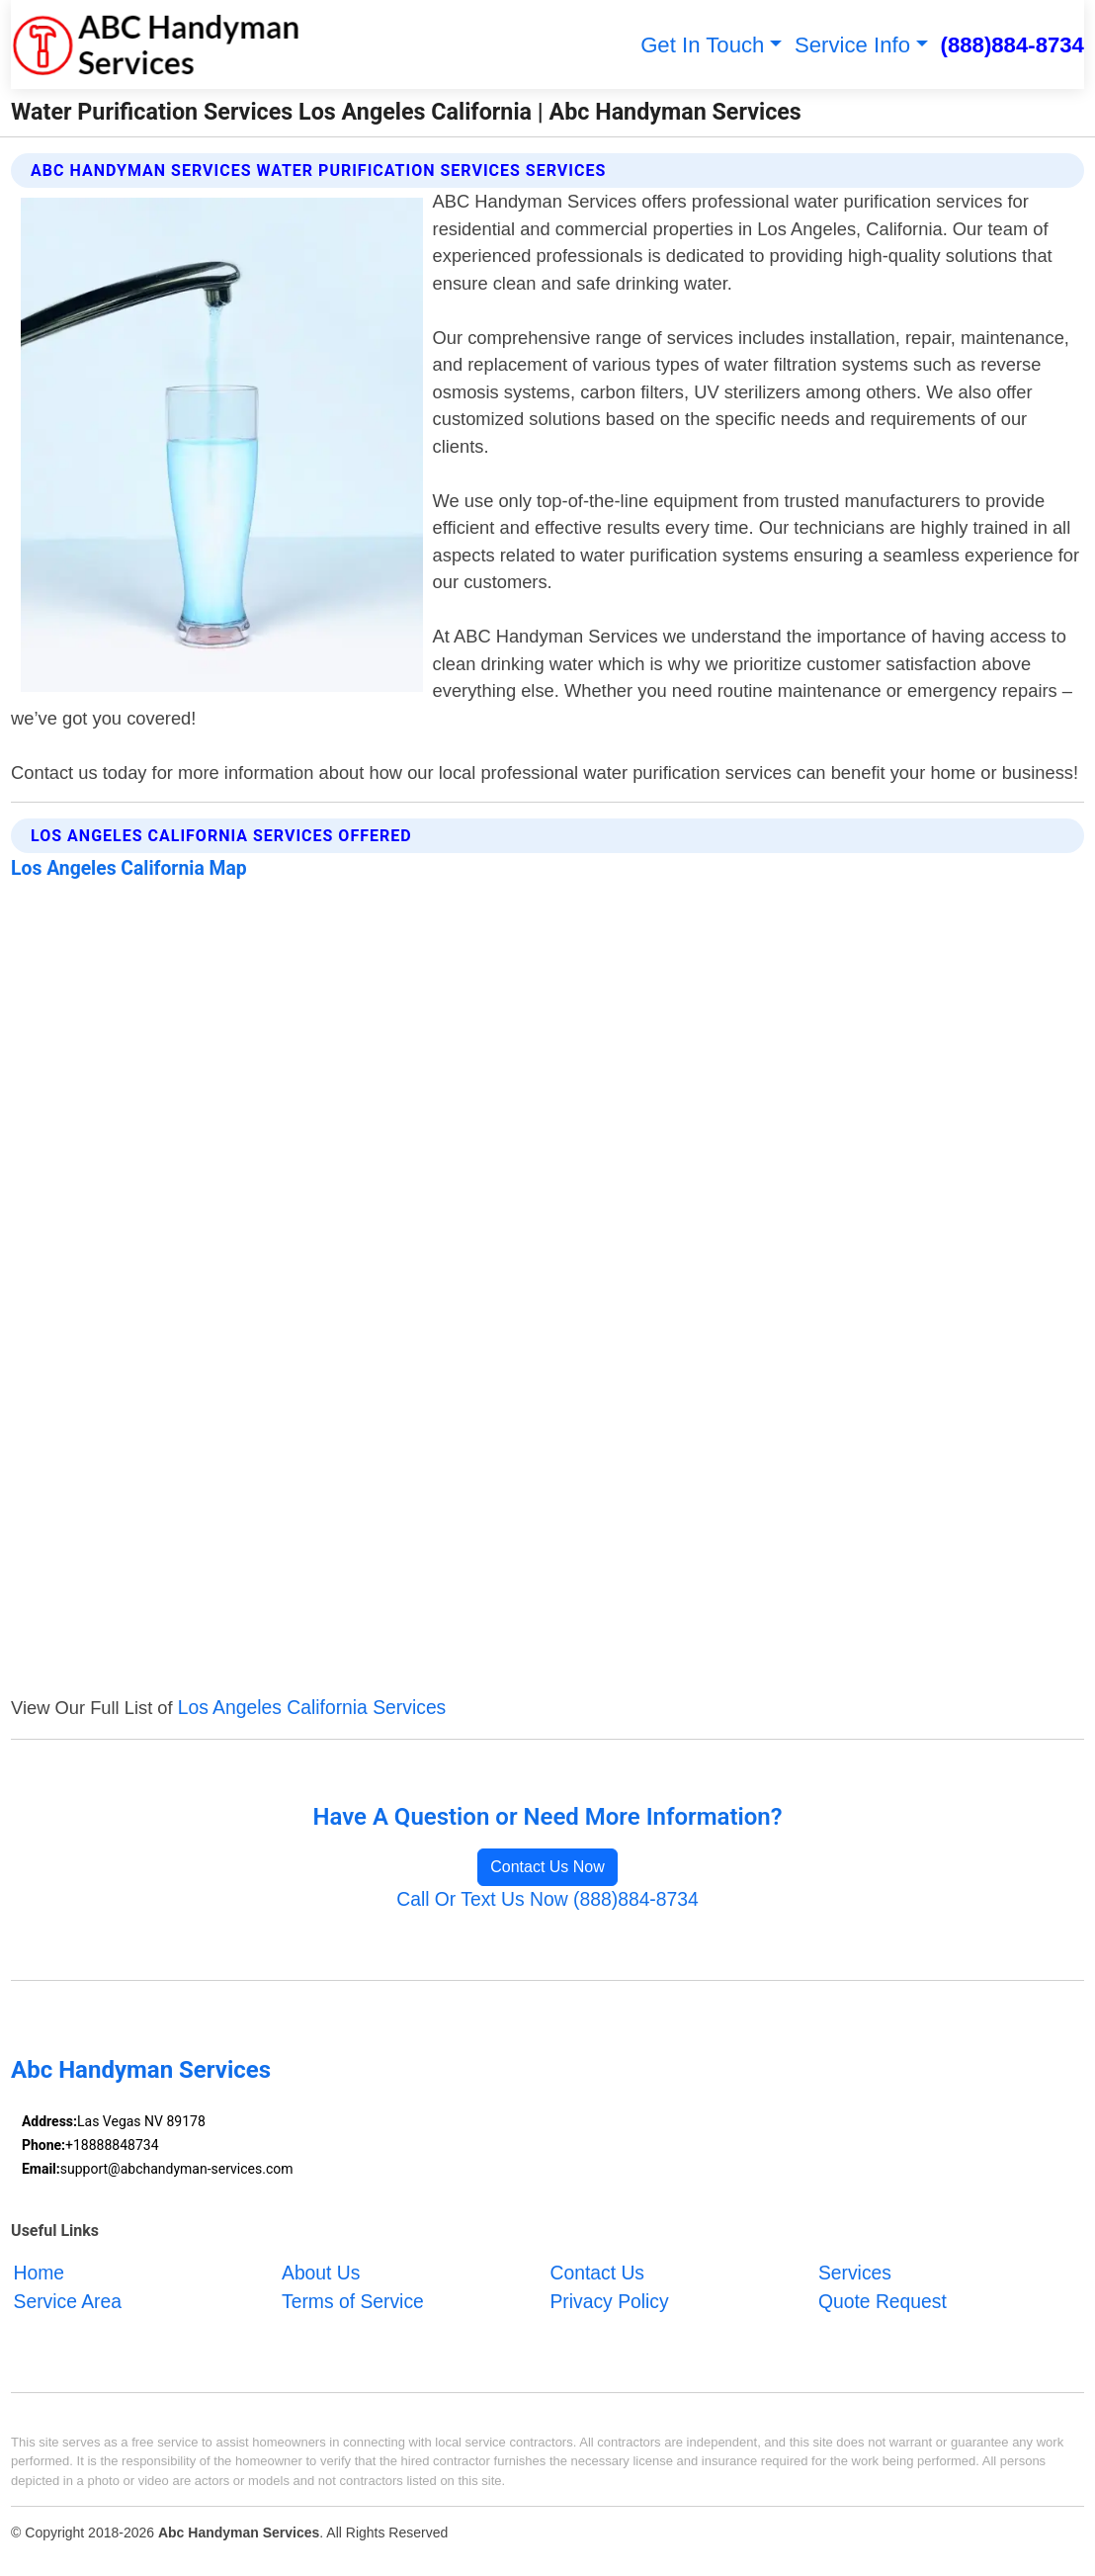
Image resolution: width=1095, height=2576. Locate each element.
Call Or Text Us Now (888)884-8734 (547, 1899)
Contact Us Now (547, 1866)
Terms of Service (353, 2301)
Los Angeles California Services (312, 1707)
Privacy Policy (608, 2301)
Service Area (68, 2301)
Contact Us (596, 2273)
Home (39, 2273)
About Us (321, 2273)
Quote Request (882, 2301)
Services (854, 2273)
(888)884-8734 (1012, 45)
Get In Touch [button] (702, 45)
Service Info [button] (852, 45)
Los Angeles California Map (129, 868)
